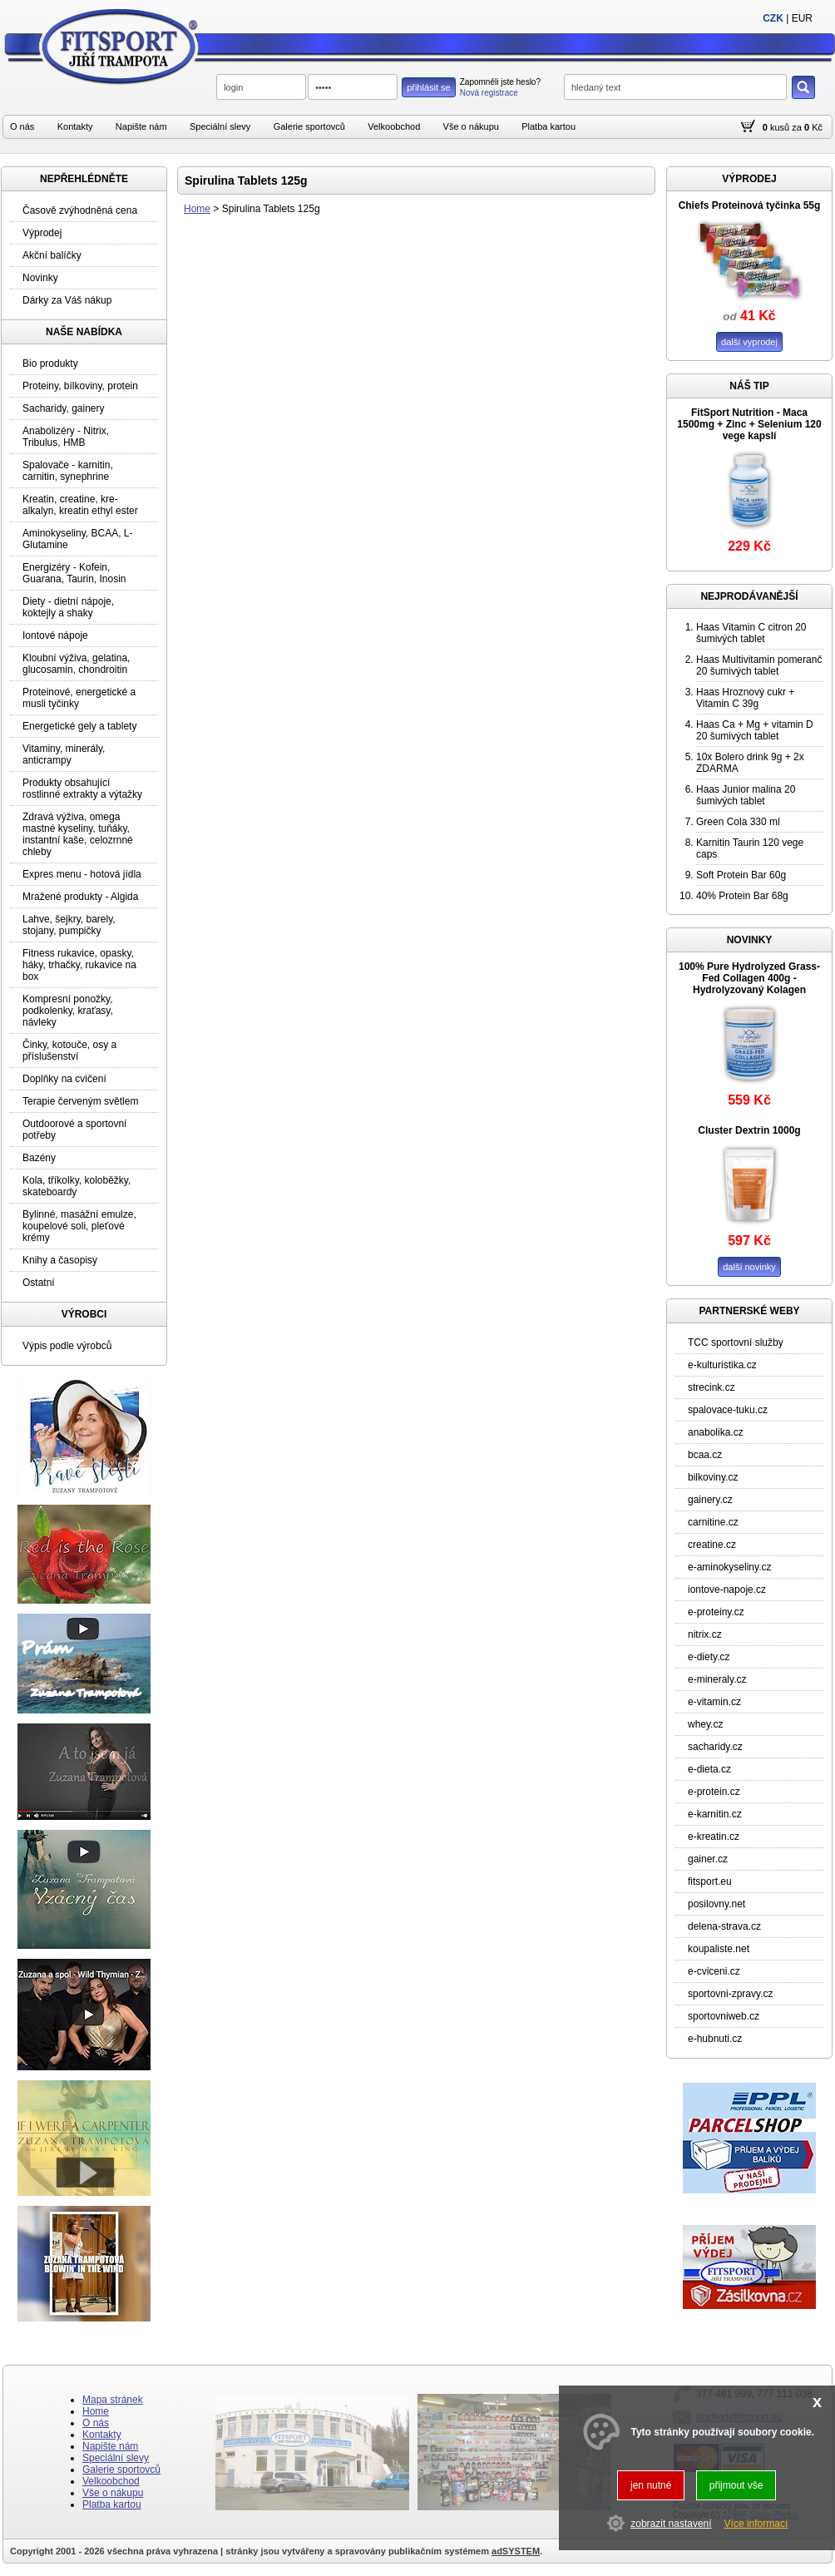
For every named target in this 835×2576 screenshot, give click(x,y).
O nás (22, 126)
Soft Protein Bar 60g (741, 875)
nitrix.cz (705, 1634)
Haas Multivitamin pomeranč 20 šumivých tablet (759, 665)
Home (197, 209)
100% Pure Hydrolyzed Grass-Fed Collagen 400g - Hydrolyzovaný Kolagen (749, 978)
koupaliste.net (718, 1949)
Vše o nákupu (471, 126)
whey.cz (705, 1724)
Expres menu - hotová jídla (81, 874)
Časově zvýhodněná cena (79, 210)
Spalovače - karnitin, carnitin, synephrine (67, 470)
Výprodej (42, 233)
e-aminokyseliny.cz (729, 1567)
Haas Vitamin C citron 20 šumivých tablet (751, 633)
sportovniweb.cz (723, 2016)
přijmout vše (736, 2485)
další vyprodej (749, 342)
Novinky (40, 278)
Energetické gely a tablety (79, 726)
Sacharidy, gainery (63, 408)
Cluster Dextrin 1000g (749, 1130)
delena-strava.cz (724, 1926)
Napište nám (141, 126)
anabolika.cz (716, 1432)
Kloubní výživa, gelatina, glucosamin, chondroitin (76, 663)
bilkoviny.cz (713, 1477)
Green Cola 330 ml (738, 822)
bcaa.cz (705, 1455)
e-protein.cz (714, 1791)
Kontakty (75, 126)
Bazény (39, 1158)
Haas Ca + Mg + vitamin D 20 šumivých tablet (754, 730)
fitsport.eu (710, 1881)
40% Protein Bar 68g (742, 896)
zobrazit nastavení (670, 2523)
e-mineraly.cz (717, 1679)
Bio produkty (50, 363)
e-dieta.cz (709, 1769)
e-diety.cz (708, 1657)
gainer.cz (708, 1859)
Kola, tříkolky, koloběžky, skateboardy (76, 1186)
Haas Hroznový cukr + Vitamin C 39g (745, 698)
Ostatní (38, 1282)
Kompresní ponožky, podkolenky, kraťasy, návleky (67, 1010)
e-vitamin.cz (714, 1702)
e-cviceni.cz (714, 1971)
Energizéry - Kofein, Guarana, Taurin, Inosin (74, 573)
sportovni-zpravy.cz (730, 1994)
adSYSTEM (516, 2551)
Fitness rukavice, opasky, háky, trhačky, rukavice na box (79, 964)
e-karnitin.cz (715, 1814)
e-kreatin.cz (713, 1836)
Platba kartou (548, 126)
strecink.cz (711, 1387)
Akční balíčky (52, 255)
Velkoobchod (394, 126)
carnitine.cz (713, 1522)
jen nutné (650, 2485)
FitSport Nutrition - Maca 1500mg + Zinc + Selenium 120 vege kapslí (749, 424)
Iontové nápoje (55, 635)
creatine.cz (712, 1544)
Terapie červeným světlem (80, 1101)
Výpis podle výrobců (66, 1346)
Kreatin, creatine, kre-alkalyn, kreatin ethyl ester (80, 505)
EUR (802, 18)
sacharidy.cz (715, 1747)
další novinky (749, 1267)
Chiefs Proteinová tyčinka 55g (750, 205)
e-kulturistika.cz (722, 1365)
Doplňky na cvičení (64, 1079)
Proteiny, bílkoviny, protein (80, 386)
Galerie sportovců (309, 126)
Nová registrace (489, 92)
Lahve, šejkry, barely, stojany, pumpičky (69, 925)
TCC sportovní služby (735, 1342)
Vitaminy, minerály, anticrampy (63, 754)
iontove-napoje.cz (727, 1589)
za (797, 127)
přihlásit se (429, 87)
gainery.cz (710, 1500)
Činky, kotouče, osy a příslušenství (69, 1050)
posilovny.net (716, 1904)
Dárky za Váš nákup (66, 300)
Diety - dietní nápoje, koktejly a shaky (68, 607)
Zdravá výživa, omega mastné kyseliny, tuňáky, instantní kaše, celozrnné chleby (77, 834)
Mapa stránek (112, 2399)
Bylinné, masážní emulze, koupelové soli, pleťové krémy (79, 1226)
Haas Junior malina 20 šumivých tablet (745, 795)
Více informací (756, 2523)
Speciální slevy (220, 126)
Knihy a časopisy (59, 1260)
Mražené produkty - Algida (80, 896)
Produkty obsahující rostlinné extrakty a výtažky (82, 788)
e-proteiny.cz (716, 1612)
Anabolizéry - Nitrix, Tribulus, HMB (65, 436)
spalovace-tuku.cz (728, 1410)
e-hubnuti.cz (715, 2038)
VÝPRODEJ (749, 179)
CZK (773, 18)
